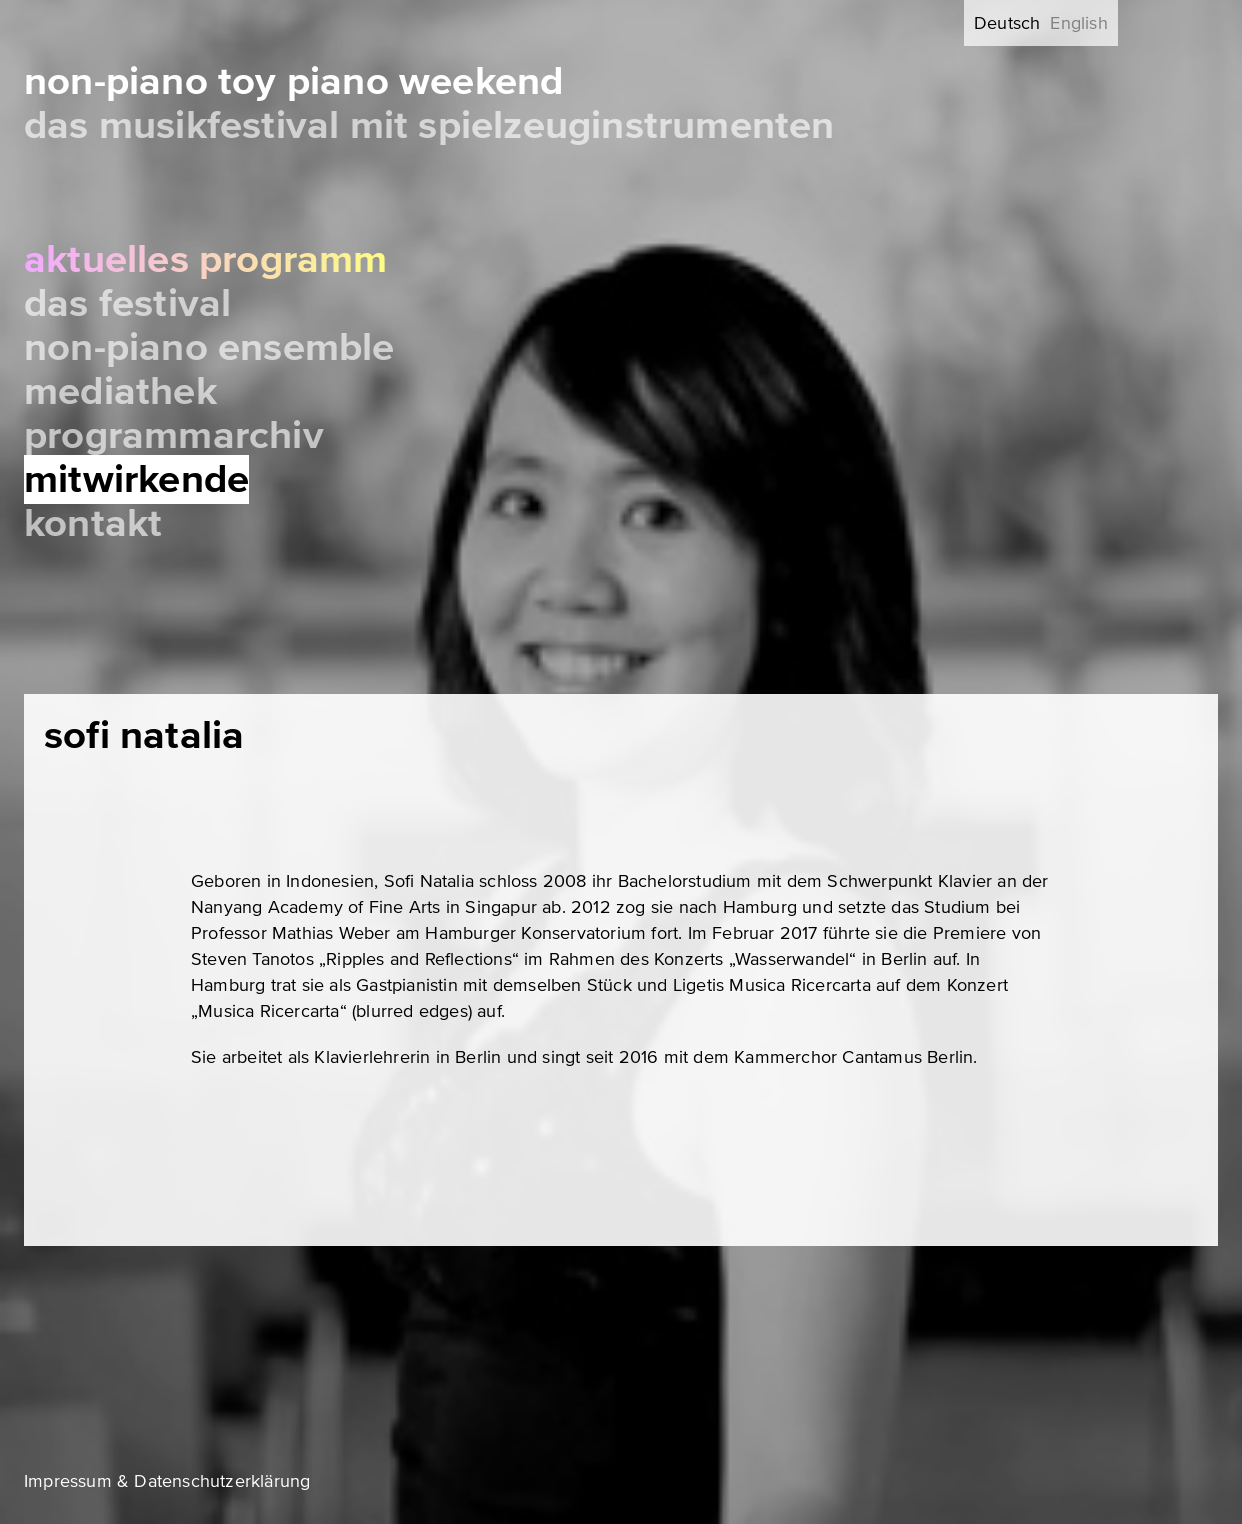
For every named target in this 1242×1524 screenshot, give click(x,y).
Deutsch (1007, 23)
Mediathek (120, 391)
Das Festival (127, 303)
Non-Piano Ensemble (209, 347)
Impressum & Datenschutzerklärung (167, 1481)
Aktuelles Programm (206, 259)
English (1078, 23)
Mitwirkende (136, 479)
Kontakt (93, 523)
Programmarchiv (174, 435)
